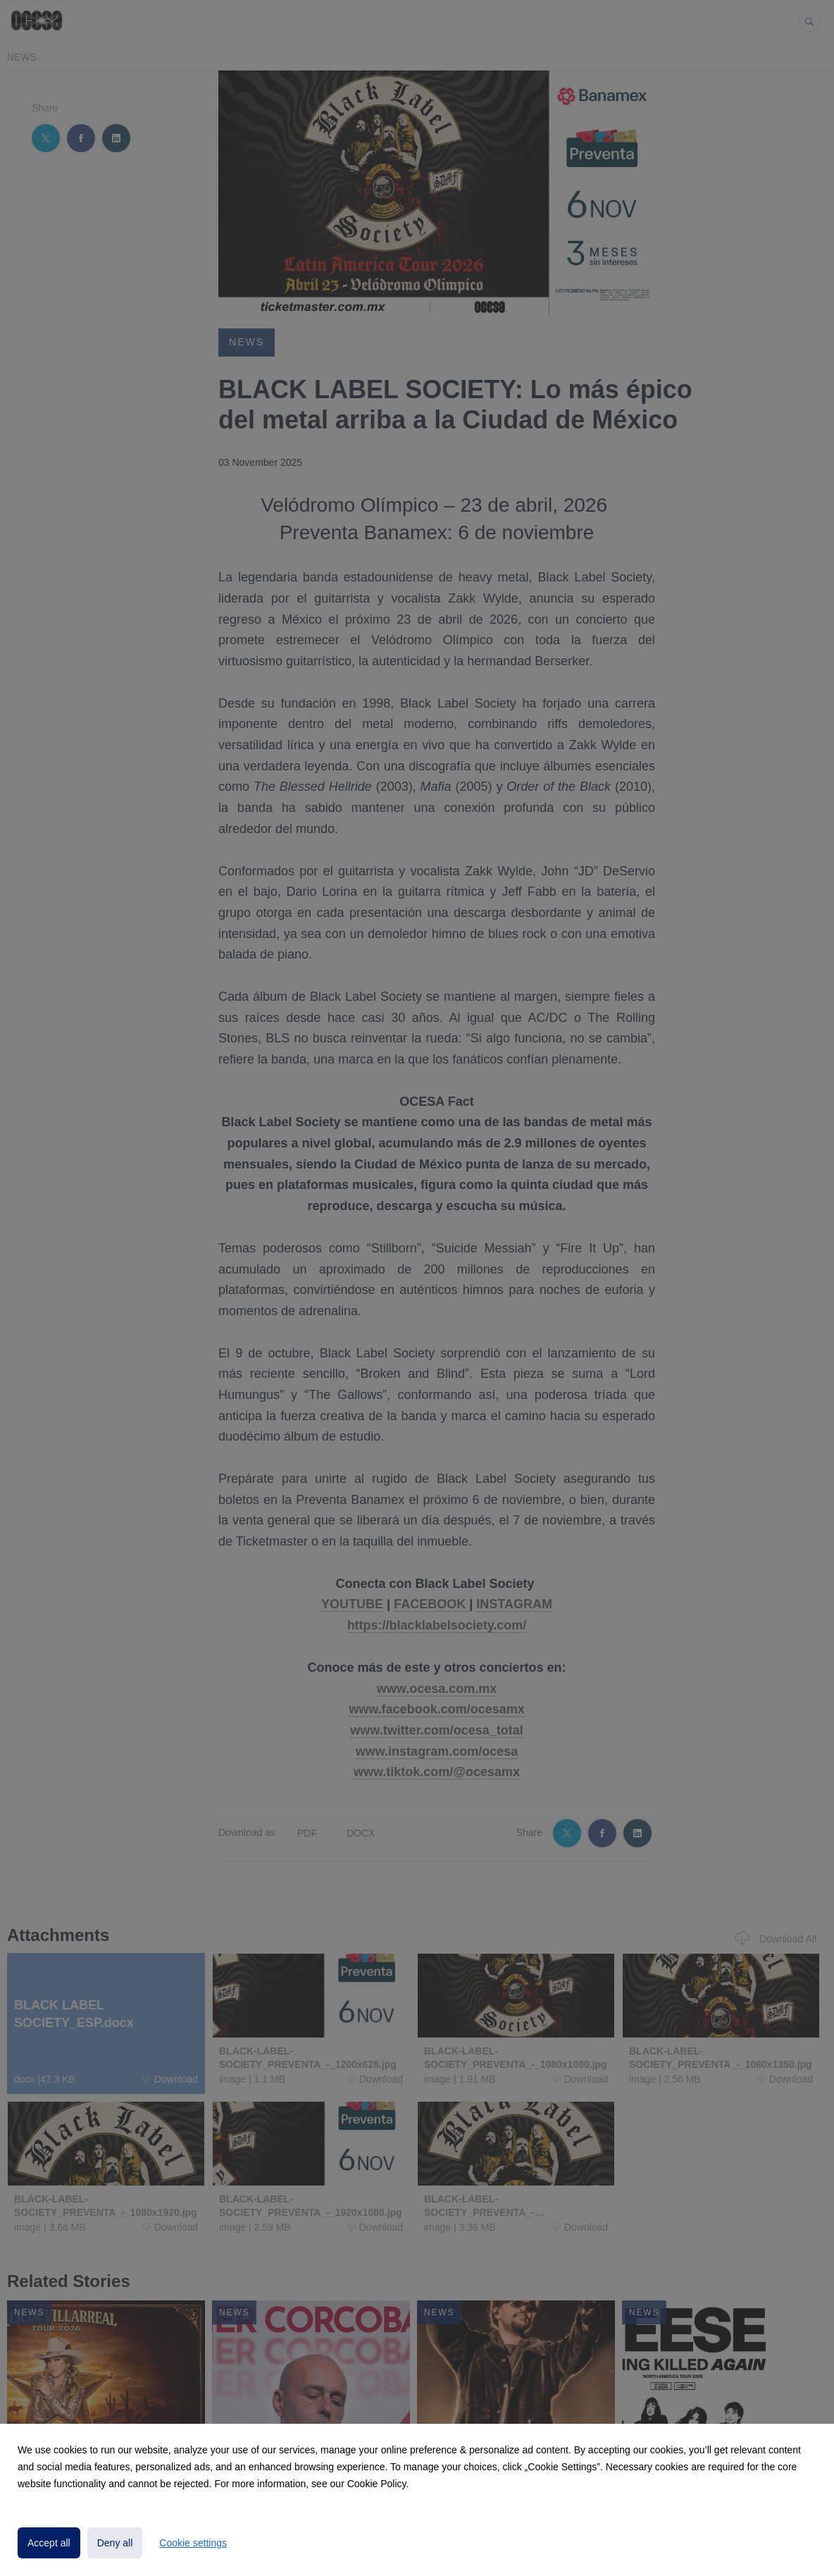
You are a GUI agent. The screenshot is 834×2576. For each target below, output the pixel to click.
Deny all (115, 2543)
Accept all (48, 2543)
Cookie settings (193, 2543)
